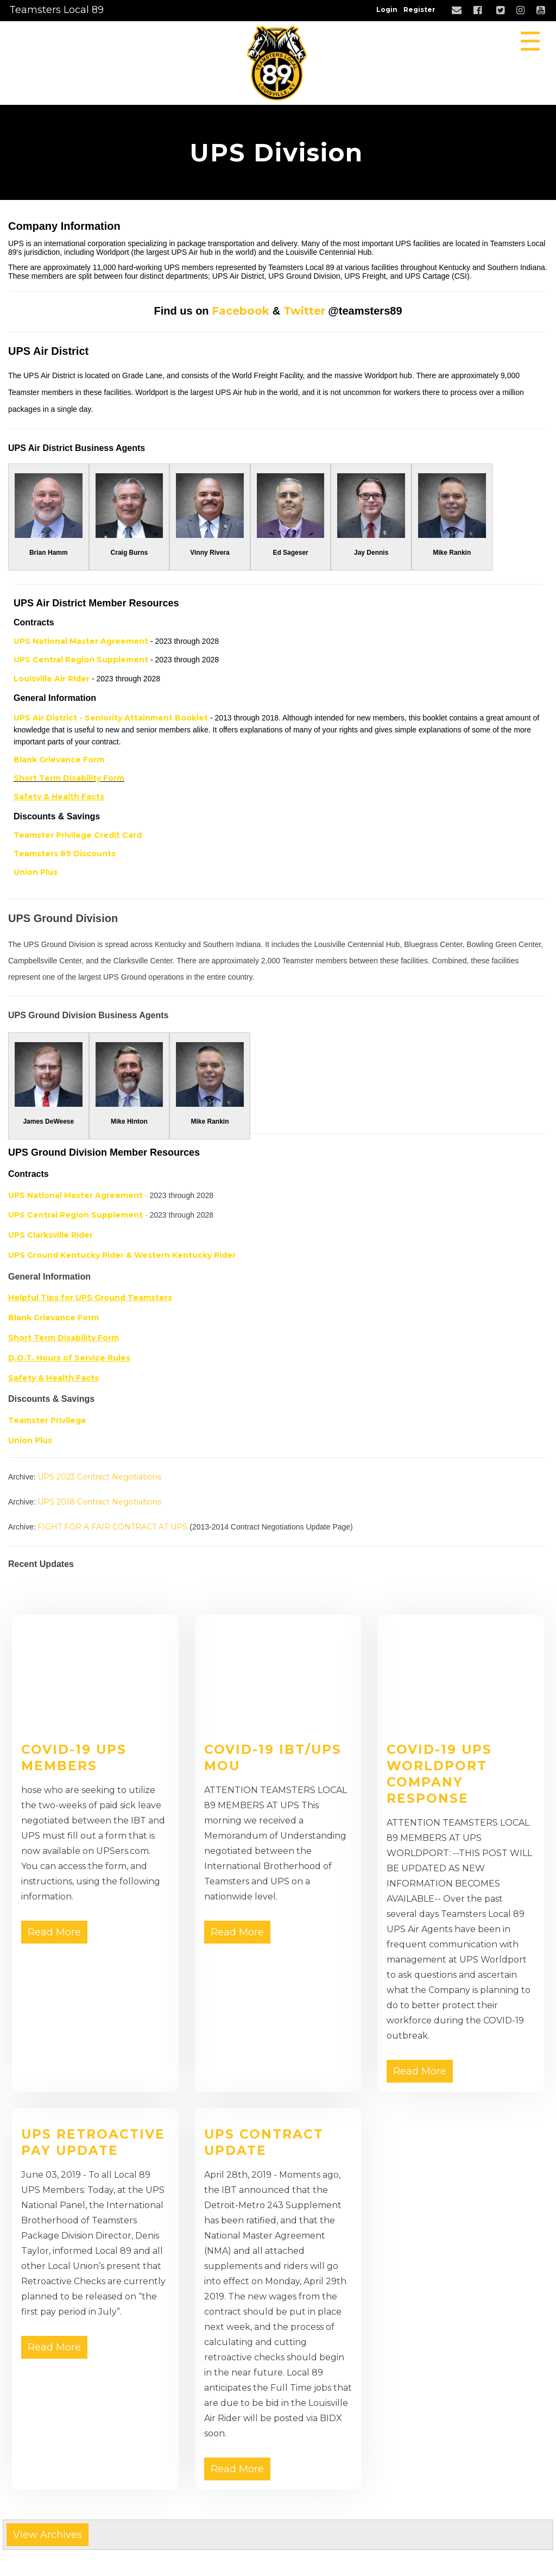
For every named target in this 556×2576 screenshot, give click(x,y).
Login (386, 9)
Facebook (240, 310)
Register (419, 9)
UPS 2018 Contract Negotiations (99, 1502)
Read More (54, 1932)
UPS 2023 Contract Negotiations (99, 1477)
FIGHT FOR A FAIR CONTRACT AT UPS (112, 1527)
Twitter (304, 310)
